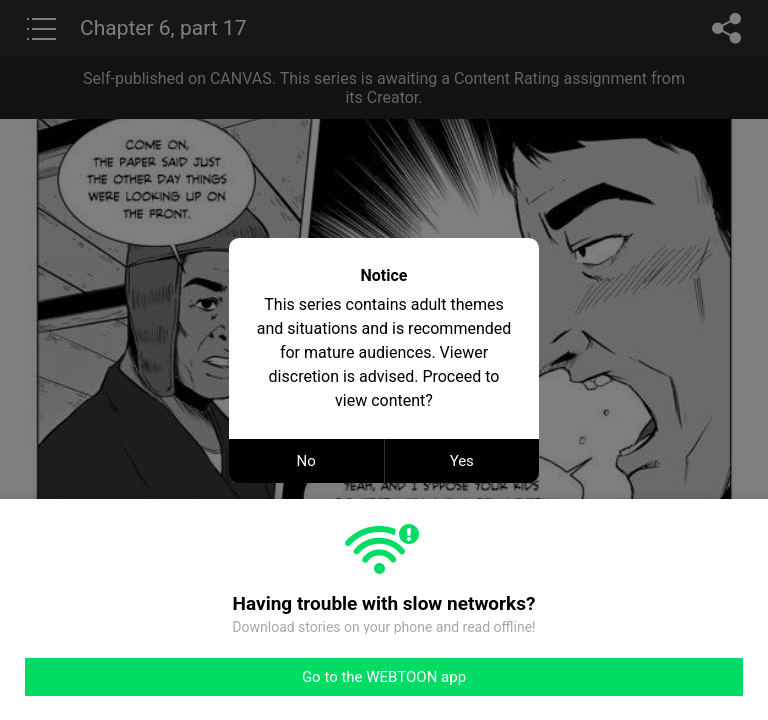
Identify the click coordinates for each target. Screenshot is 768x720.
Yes (462, 461)
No (306, 461)
